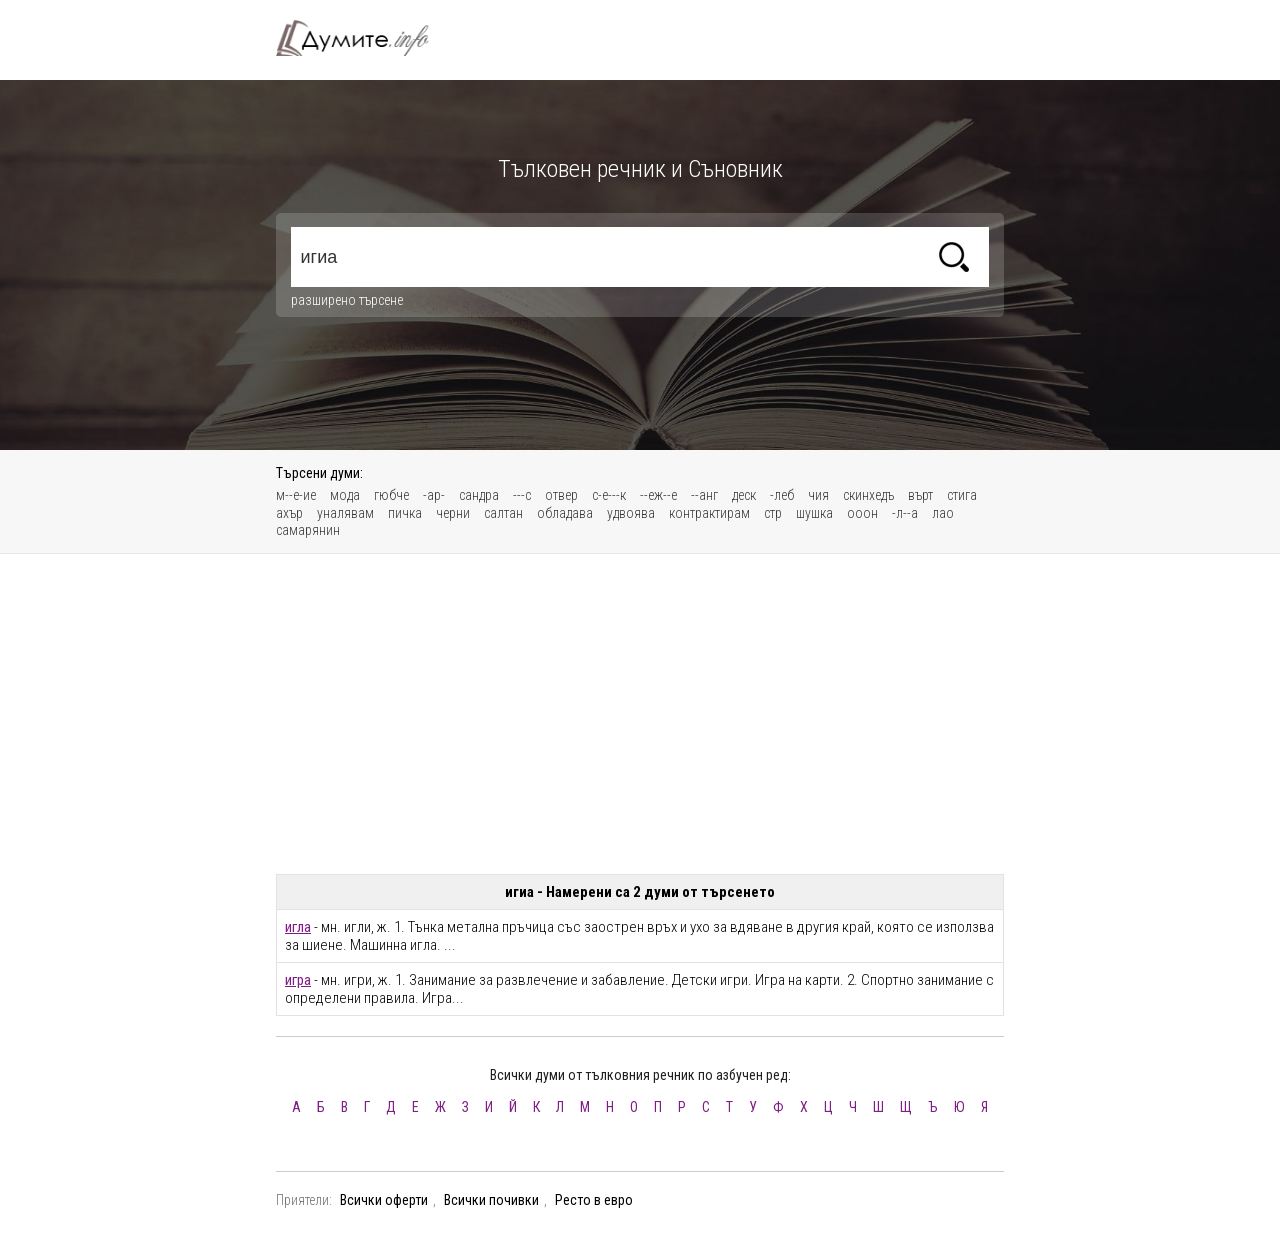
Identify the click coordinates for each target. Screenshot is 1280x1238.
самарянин (308, 530)
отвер (561, 495)
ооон (862, 513)
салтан (503, 513)
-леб (782, 495)
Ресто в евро (594, 1200)
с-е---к (609, 495)
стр (773, 513)
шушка (814, 513)
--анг (704, 495)
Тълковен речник (364, 38)
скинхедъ (868, 495)
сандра (479, 495)
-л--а (905, 513)
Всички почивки (491, 1200)
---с (522, 495)
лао (943, 513)
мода (345, 495)
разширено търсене (347, 300)
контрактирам (709, 513)
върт (920, 495)
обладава (565, 513)
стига (962, 495)
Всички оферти (384, 1200)
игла (298, 927)
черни (453, 513)
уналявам (345, 513)
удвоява (631, 513)
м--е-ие (296, 495)
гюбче (391, 495)
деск (744, 495)
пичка (405, 513)
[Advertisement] (640, 714)
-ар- (434, 495)
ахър (289, 513)
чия (818, 495)
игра (298, 980)
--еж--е (658, 495)
